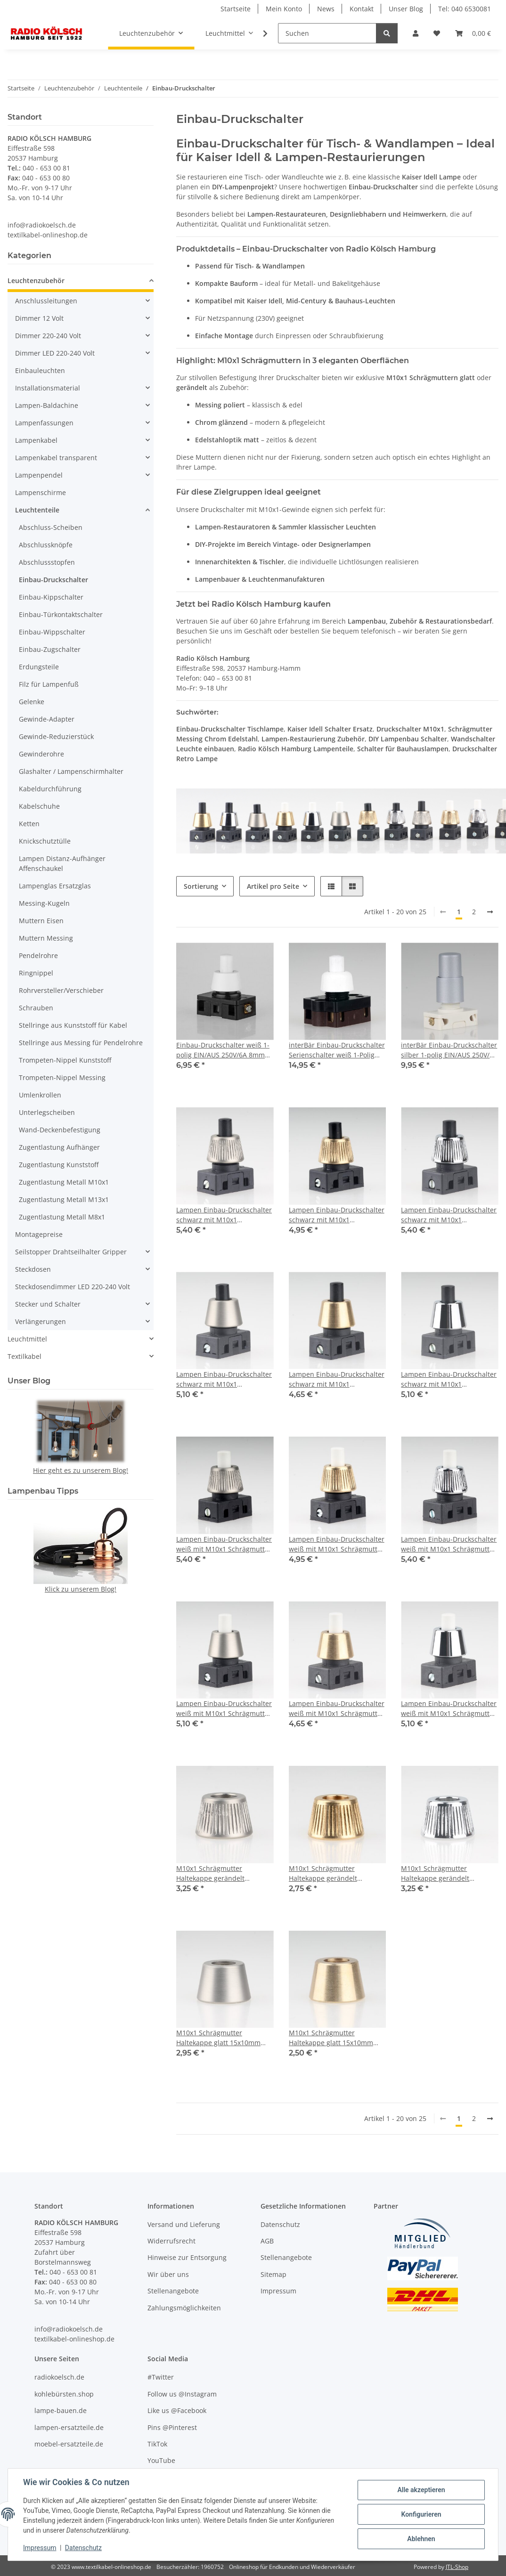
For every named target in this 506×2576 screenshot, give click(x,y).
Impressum (39, 2548)
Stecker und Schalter (48, 1304)
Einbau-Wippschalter (52, 631)
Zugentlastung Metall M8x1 (62, 1216)
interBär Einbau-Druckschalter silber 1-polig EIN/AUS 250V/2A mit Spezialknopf (449, 1050)
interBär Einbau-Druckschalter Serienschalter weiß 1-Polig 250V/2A (337, 1050)
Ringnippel (36, 972)
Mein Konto (284, 8)
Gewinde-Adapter (46, 719)
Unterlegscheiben (47, 1112)
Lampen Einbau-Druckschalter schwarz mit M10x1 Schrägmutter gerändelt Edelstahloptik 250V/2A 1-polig (224, 1215)
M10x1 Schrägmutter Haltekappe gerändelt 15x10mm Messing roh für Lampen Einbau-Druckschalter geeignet (336, 1873)
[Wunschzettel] (437, 33)
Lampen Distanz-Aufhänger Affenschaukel (62, 863)
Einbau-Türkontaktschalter (61, 614)
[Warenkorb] (473, 33)
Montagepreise (39, 1234)
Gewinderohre (41, 753)
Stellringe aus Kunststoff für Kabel (73, 1025)
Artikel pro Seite (273, 886)
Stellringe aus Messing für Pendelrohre (81, 1042)
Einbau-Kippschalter (51, 597)
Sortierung (201, 886)
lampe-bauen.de (60, 2410)
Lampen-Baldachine (46, 405)
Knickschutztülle (45, 841)
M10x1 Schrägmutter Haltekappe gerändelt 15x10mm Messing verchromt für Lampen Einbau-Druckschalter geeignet (447, 1873)
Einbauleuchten (40, 370)
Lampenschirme (40, 492)
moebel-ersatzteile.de (68, 2443)
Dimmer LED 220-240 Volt (55, 353)
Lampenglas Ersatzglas (55, 885)
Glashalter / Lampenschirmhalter (71, 771)
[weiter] (490, 912)
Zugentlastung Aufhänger (59, 1147)
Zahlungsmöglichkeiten (184, 2307)
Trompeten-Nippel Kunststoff (65, 1060)
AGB (267, 2240)
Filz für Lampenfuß (49, 684)
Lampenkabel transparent (56, 457)
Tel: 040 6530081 (464, 8)
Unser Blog (406, 8)
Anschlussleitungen (46, 300)
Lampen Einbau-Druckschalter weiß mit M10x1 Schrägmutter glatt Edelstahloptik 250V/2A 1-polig (224, 1708)
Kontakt (362, 8)
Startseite (235, 8)
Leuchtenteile (37, 509)
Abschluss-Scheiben (50, 527)
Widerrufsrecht (171, 2240)
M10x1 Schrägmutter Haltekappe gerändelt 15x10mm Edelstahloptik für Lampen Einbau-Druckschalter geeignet (224, 1873)
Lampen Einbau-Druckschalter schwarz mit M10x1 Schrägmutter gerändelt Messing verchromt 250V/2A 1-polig (449, 1215)
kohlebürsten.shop (64, 2393)
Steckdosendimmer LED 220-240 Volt (72, 1286)
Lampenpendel (39, 475)
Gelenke (31, 701)
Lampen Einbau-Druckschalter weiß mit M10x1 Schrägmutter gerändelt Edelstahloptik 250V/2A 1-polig (224, 1544)
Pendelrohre (38, 955)
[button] (415, 33)
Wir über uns (168, 2274)
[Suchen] (327, 33)
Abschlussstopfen (47, 562)
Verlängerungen (40, 1321)
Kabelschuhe (39, 806)
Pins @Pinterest (172, 2427)
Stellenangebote (173, 2290)
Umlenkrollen (40, 1094)
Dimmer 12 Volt (39, 318)
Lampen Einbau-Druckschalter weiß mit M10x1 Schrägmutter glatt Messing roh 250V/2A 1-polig (336, 1708)
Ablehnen (421, 2539)
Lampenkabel (36, 440)
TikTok (157, 2443)
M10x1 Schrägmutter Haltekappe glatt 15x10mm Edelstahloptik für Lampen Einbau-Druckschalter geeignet (218, 2038)
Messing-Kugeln (44, 903)
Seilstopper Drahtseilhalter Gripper (71, 1251)
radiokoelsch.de (59, 2377)
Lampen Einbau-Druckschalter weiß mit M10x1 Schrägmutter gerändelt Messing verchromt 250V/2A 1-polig (449, 1544)
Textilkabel (24, 1356)
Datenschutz (83, 2548)
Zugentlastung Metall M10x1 (64, 1182)
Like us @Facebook (176, 2410)
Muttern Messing (46, 938)
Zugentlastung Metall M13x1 (64, 1199)
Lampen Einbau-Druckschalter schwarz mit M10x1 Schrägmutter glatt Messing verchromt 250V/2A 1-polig (449, 1379)
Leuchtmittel (27, 1338)
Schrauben (36, 1007)
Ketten (29, 823)
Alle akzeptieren (421, 2490)
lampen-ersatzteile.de (69, 2427)
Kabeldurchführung (50, 788)
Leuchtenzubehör (36, 280)
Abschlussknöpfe (46, 544)
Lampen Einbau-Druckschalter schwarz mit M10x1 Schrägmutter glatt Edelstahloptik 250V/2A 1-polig (224, 1379)
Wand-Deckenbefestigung (59, 1129)
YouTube (161, 2460)
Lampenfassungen (44, 422)
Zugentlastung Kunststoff (58, 1164)
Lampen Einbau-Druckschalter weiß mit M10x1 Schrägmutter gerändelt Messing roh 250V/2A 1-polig (336, 1544)
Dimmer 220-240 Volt (48, 335)
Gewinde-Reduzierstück (56, 736)
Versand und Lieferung (183, 2224)
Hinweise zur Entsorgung (187, 2257)
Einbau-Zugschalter (50, 649)
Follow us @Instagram (182, 2393)
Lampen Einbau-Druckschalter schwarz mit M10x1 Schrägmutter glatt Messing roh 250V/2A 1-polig (336, 1379)
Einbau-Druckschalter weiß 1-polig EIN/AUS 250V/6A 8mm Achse (222, 1050)
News (326, 8)
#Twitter (160, 2377)
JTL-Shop (457, 2567)
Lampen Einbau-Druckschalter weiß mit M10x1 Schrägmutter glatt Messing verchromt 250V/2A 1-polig (449, 1708)
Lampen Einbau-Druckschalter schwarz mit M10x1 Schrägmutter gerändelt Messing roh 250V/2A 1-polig (336, 1215)
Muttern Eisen (41, 920)
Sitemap (273, 2274)
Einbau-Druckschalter (53, 579)
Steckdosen (33, 1269)
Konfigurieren (421, 2514)
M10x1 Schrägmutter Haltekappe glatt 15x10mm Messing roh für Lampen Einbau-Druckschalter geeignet (331, 2038)
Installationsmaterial (47, 387)
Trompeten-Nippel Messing (62, 1077)
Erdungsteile (39, 666)
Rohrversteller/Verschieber (61, 990)
